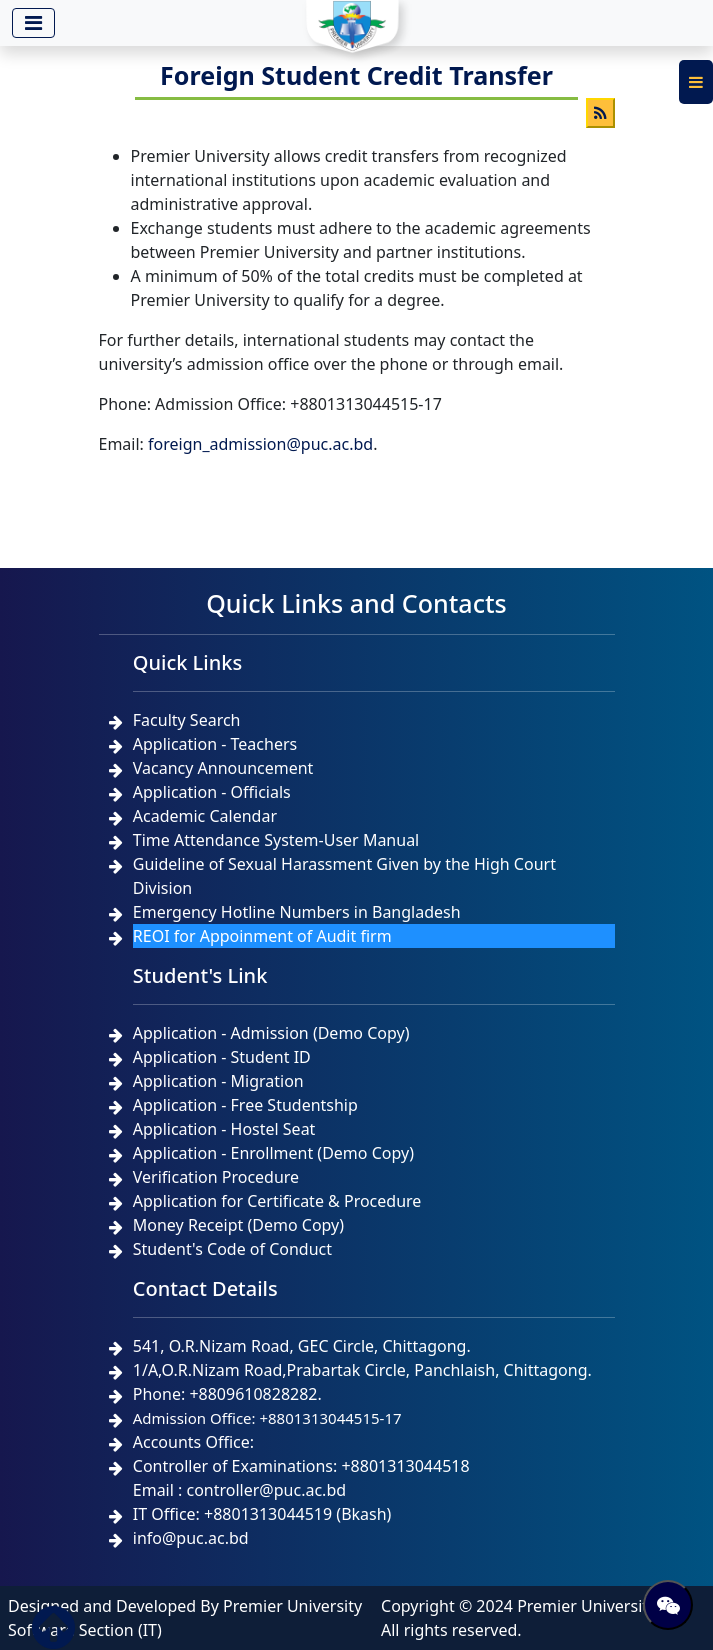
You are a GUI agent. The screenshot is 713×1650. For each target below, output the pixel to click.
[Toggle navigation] (33, 23)
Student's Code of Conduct (232, 1249)
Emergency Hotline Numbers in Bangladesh (297, 912)
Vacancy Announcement (223, 768)
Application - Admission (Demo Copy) (271, 1033)
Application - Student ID (222, 1057)
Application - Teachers (215, 744)
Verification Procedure (216, 1177)
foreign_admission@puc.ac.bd (260, 444)
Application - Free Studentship (245, 1105)
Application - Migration (218, 1081)
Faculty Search (187, 720)
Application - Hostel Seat (224, 1129)
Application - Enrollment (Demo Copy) (273, 1153)
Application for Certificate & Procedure (277, 1201)
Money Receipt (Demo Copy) (238, 1225)
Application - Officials (212, 792)
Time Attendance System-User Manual (276, 840)
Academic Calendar (205, 816)
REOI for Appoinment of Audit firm (262, 936)
